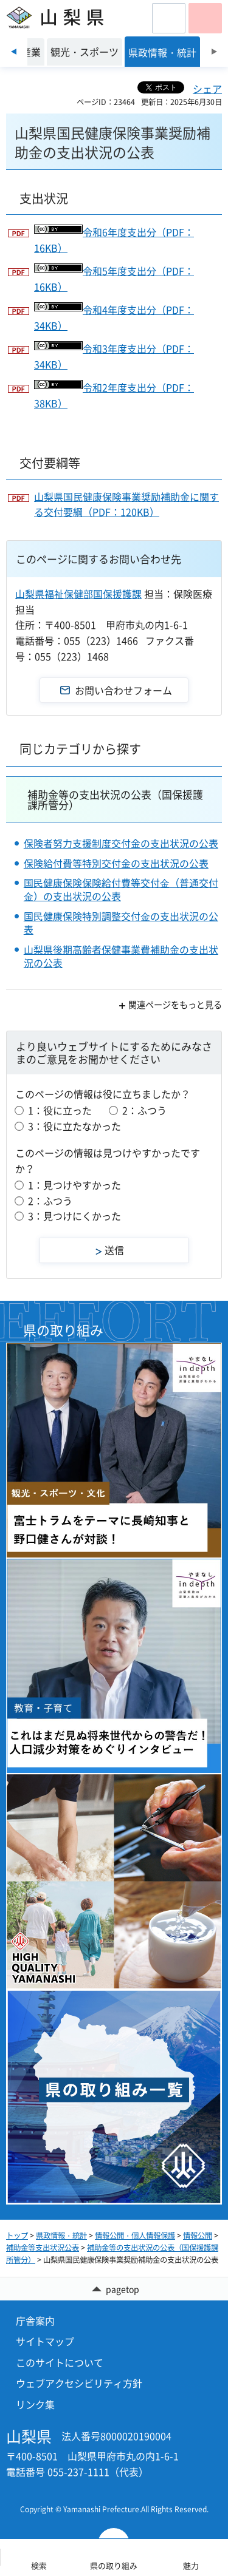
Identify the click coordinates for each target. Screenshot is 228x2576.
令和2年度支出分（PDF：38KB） (114, 395)
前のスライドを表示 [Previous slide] (13, 51)
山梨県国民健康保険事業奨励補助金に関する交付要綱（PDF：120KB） (126, 504)
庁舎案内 (35, 2320)
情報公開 (197, 2235)
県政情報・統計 (61, 2235)
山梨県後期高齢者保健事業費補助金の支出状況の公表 (121, 956)
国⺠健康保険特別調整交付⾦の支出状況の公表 (121, 923)
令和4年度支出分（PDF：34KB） (114, 317)
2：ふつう (144, 1110)
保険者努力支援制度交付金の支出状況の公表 (121, 843)
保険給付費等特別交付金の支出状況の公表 (116, 863)
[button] (168, 18)
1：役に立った (60, 1110)
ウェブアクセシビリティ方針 (79, 2383)
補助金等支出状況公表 (42, 2247)
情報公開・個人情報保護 (135, 2235)
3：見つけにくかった (74, 1215)
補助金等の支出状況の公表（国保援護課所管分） (115, 799)
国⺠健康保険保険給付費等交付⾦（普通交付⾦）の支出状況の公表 (121, 889)
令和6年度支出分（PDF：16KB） (114, 240)
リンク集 (35, 2404)
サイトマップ (45, 2341)
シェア (207, 88)
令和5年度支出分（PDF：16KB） (114, 278)
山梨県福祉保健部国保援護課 (78, 593)
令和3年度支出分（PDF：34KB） (114, 356)
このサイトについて (59, 2362)
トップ (17, 2235)
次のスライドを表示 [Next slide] (214, 51)
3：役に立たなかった (74, 1126)
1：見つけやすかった (74, 1185)
